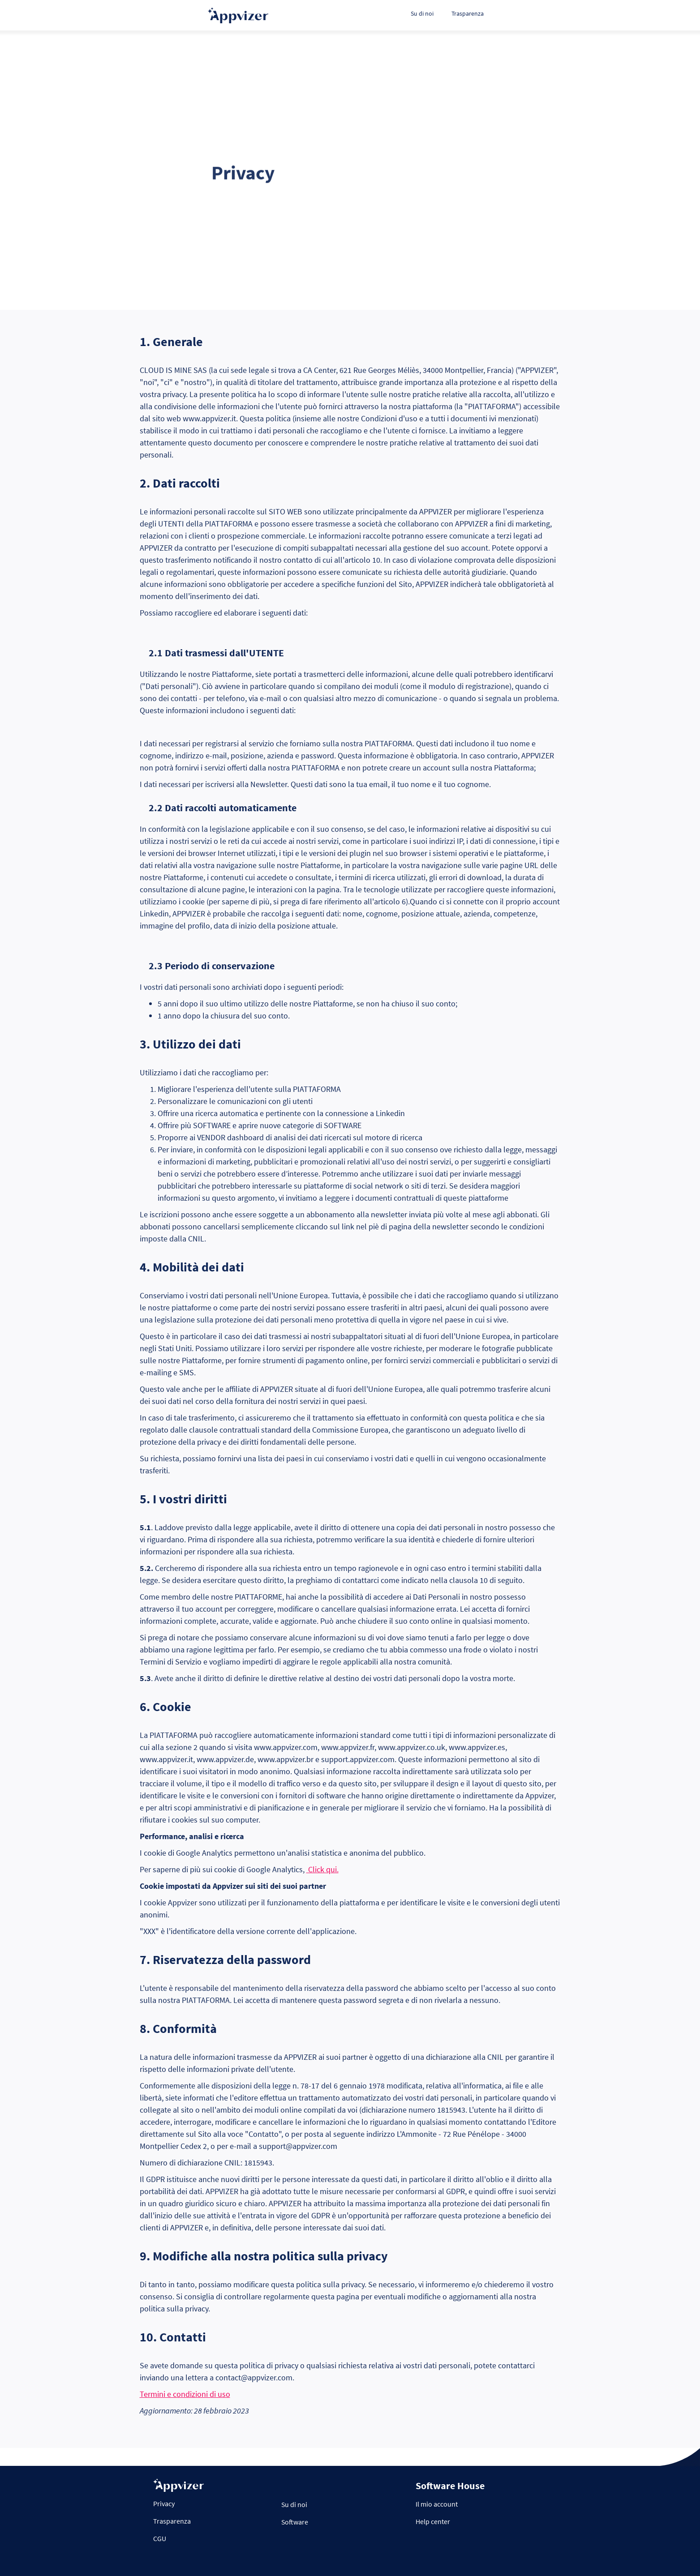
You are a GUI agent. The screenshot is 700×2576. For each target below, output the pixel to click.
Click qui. (322, 1869)
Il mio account (437, 2503)
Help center (433, 2521)
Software (294, 2521)
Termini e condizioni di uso (185, 2394)
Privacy (164, 2503)
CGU (159, 2538)
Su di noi (422, 13)
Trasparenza (467, 13)
